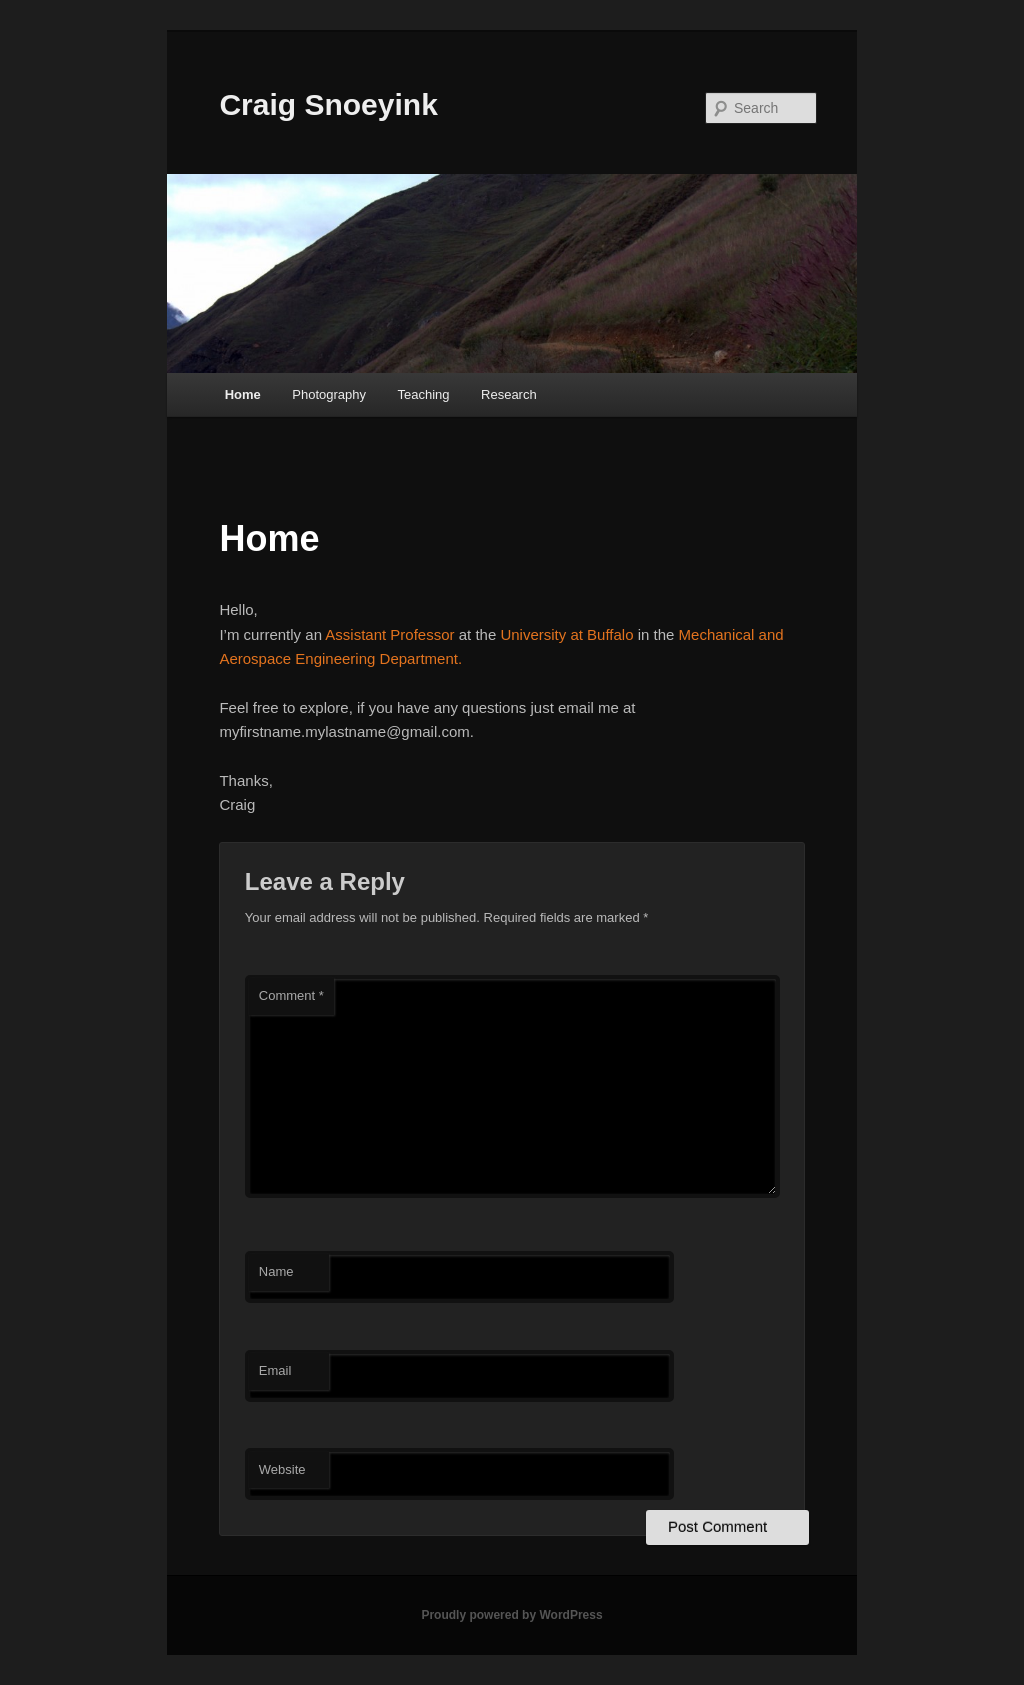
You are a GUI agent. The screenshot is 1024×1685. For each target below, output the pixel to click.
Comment (291, 995)
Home (243, 394)
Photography (329, 394)
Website (282, 1469)
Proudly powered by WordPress (511, 1615)
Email (275, 1370)
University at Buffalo (566, 634)
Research (509, 394)
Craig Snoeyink (328, 104)
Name (276, 1271)
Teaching (423, 394)
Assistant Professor (389, 634)
